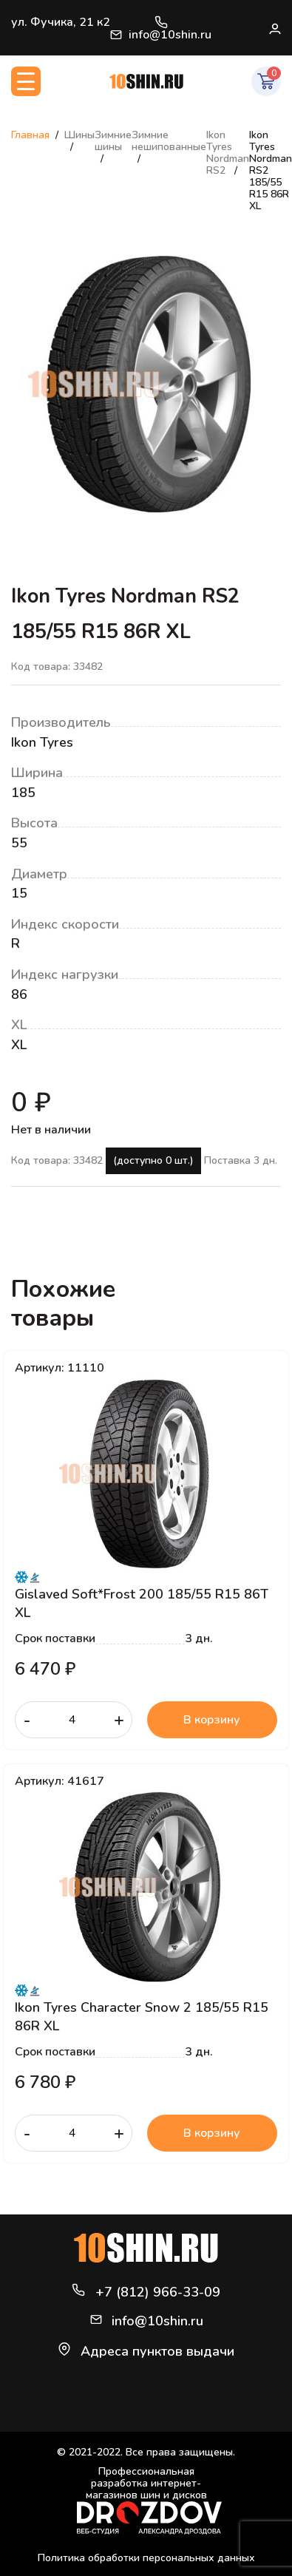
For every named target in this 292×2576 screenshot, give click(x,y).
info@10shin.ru (160, 35)
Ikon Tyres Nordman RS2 (227, 152)
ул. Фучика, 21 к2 (60, 22)
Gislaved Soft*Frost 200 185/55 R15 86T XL (141, 1603)
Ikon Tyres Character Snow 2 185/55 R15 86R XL (141, 2016)
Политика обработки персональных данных (146, 2558)
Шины (79, 135)
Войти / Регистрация (274, 28)
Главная (30, 135)
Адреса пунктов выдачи (157, 2351)
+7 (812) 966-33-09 (161, 22)
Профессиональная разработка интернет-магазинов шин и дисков (149, 2500)
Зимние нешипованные (169, 141)
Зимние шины (113, 141)
